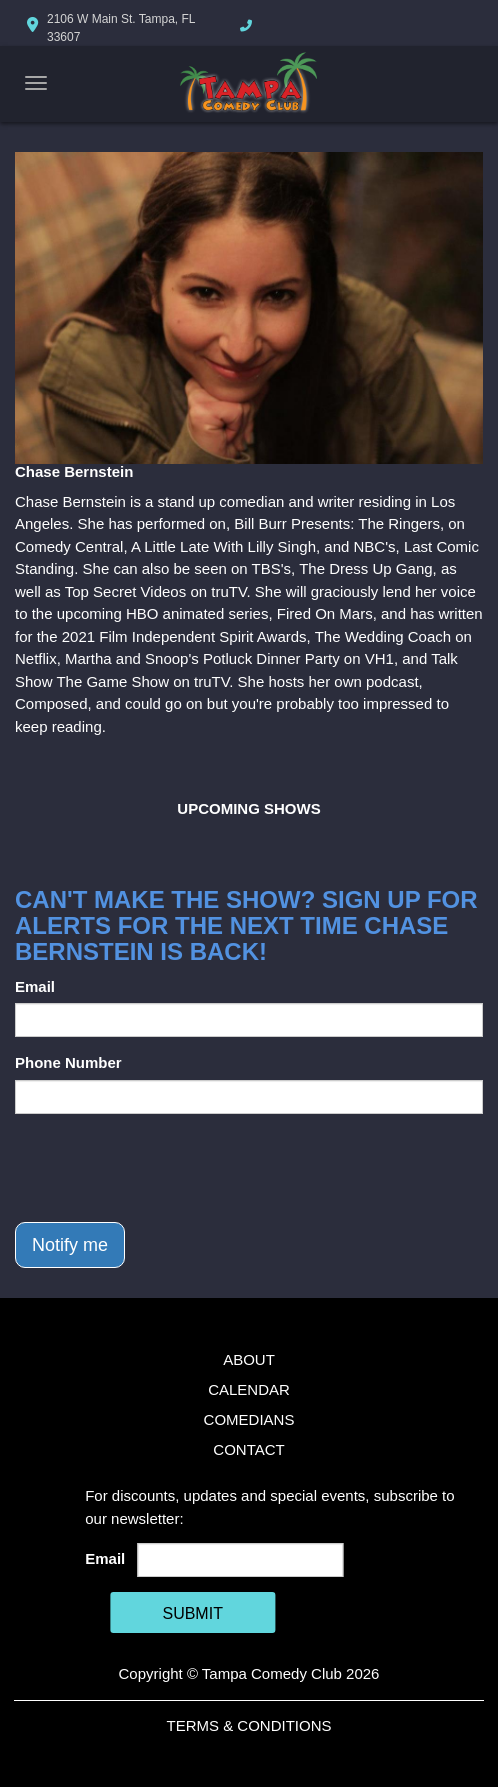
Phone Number (68, 1062)
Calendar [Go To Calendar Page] (249, 1389)
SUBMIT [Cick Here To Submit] (192, 1613)
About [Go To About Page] (249, 1359)
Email (35, 986)
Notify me (70, 1245)
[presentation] (167, 1168)
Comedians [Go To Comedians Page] (249, 1419)
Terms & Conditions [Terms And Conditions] (248, 1725)
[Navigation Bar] (36, 83)
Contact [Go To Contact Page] (248, 1449)
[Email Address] (241, 1560)
